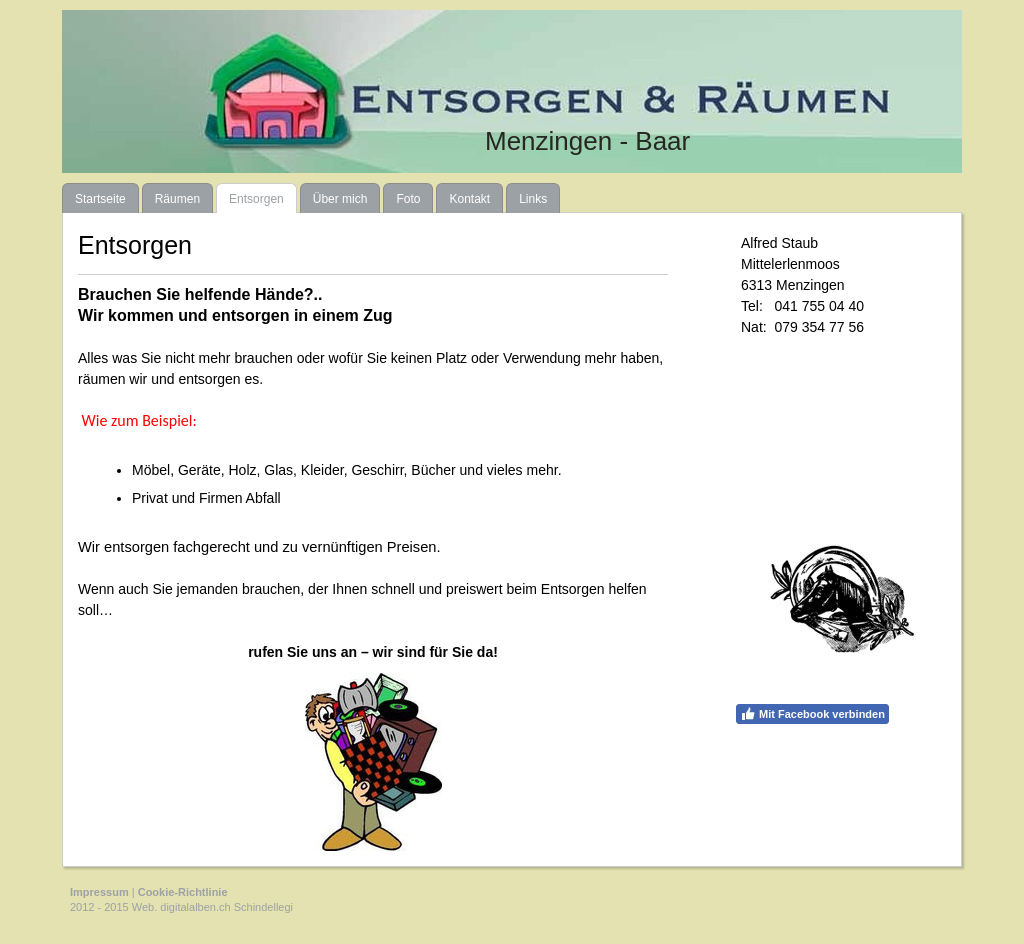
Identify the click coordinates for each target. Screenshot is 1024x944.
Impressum (99, 892)
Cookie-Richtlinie (183, 892)
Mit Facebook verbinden (812, 714)
